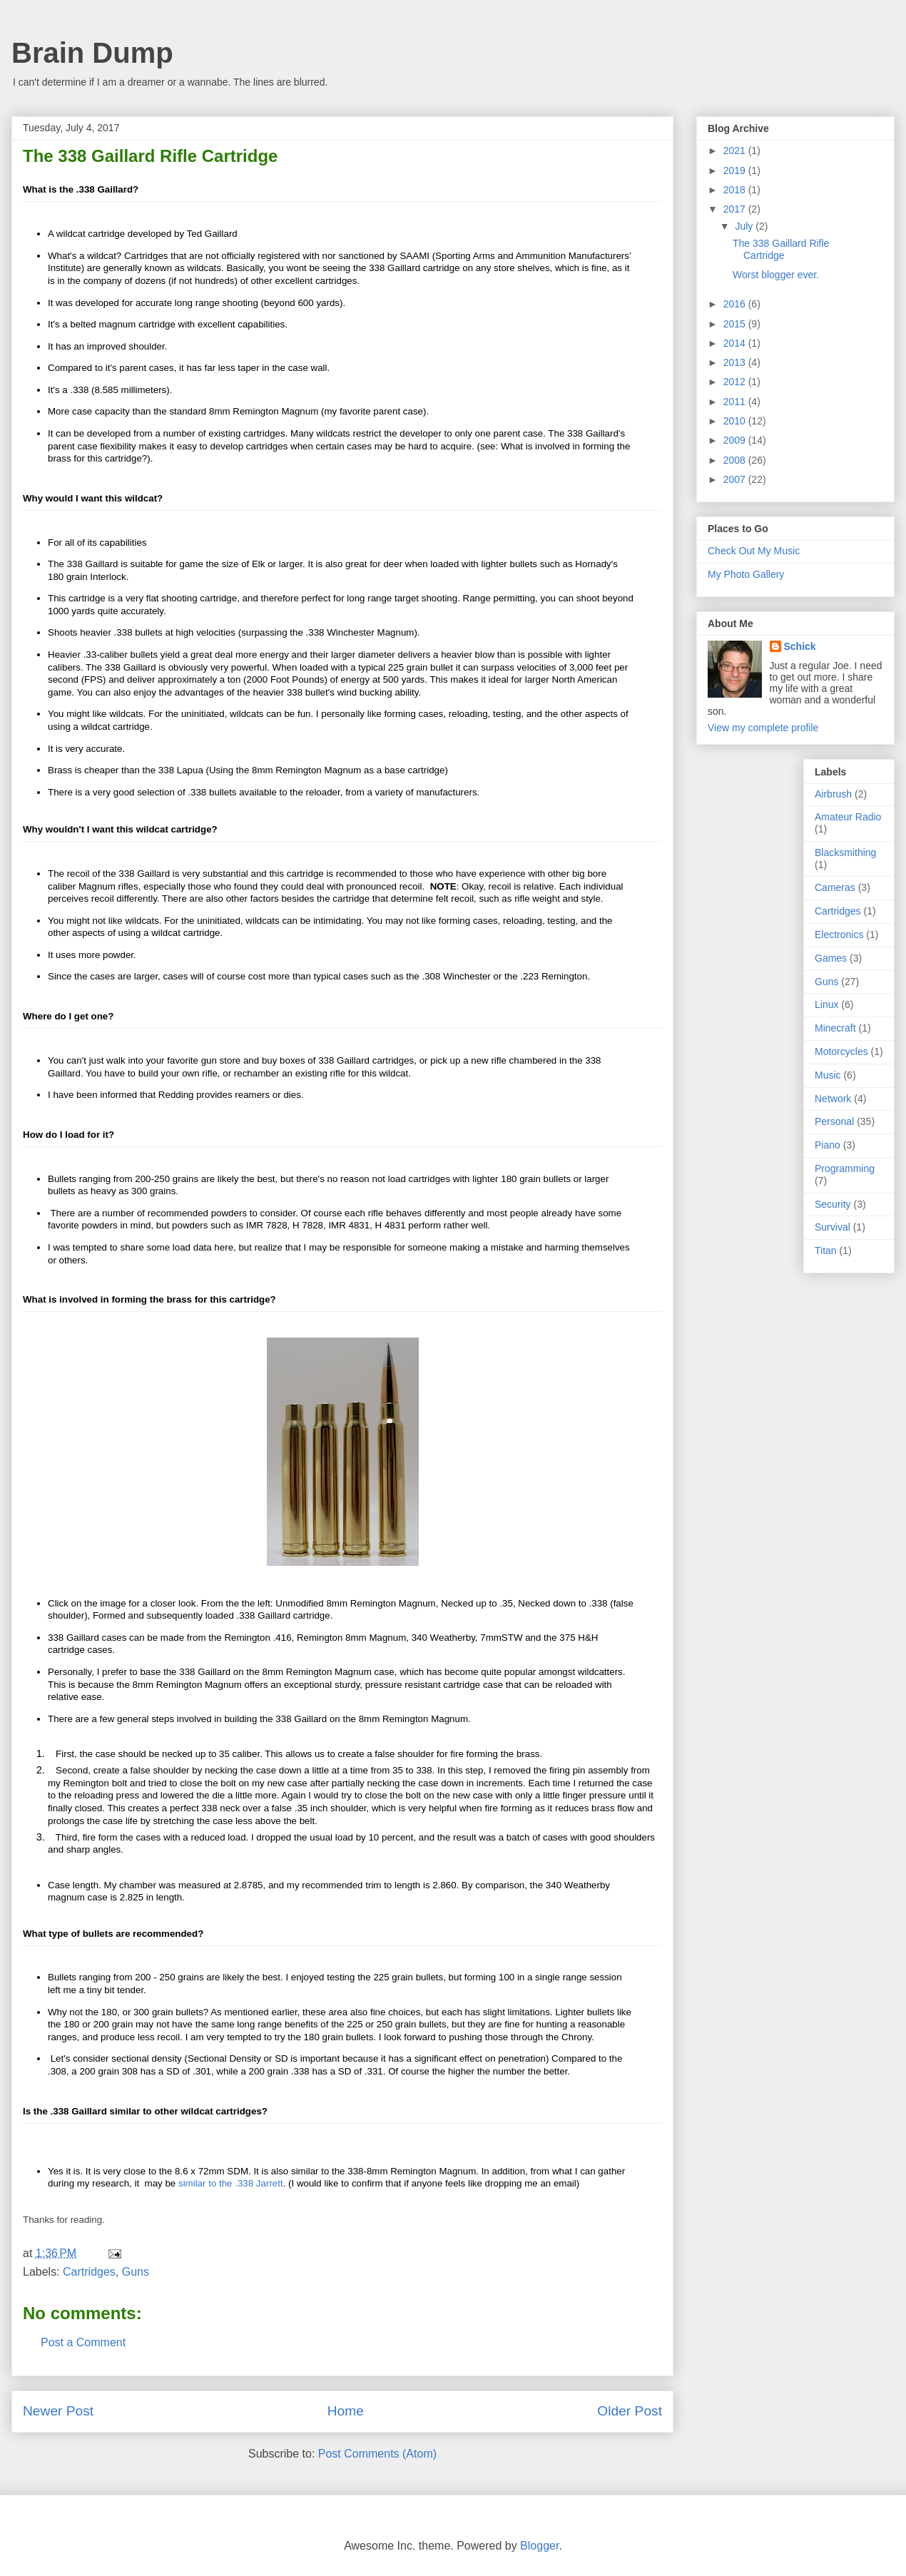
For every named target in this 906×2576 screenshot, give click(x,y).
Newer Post (58, 2410)
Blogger (539, 2546)
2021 (735, 150)
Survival (832, 1227)
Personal (834, 1121)
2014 (735, 343)
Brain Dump (92, 52)
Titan (826, 1250)
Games (831, 958)
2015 (735, 324)
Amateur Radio (848, 817)
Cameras (835, 887)
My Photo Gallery (746, 574)
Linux (826, 1004)
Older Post (629, 2410)
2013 (735, 362)
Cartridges (89, 2272)
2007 (735, 479)
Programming (845, 1168)
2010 (735, 421)
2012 (735, 381)
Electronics (839, 934)
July (745, 226)
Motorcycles (841, 1051)
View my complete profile (763, 727)
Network (833, 1098)
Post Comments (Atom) (377, 2454)
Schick (800, 646)
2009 (735, 440)
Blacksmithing (845, 852)
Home (345, 2410)
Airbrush (833, 794)
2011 (735, 401)
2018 (735, 189)
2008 (735, 460)
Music (828, 1075)
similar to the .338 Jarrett (230, 2183)
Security (833, 1204)
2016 (735, 304)
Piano (827, 1145)
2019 (735, 170)
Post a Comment (83, 2342)
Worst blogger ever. (776, 274)
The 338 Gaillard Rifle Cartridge (781, 249)
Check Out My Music (754, 550)
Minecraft (835, 1028)
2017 (735, 209)
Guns (135, 2272)
